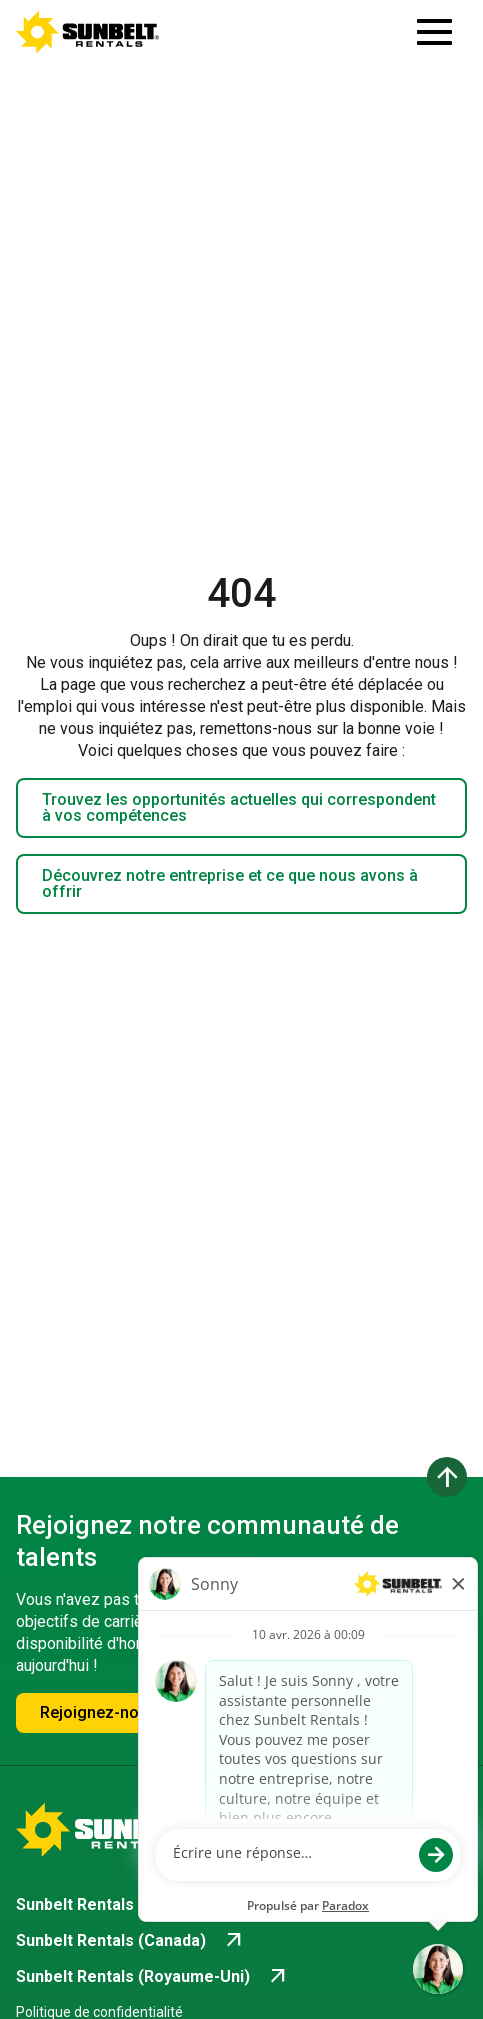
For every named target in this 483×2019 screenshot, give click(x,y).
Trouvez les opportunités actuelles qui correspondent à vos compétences (239, 807)
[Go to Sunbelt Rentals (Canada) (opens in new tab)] (131, 1941)
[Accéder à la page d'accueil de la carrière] (88, 32)
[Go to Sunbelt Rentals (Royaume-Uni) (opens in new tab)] (153, 1977)
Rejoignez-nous (98, 1712)
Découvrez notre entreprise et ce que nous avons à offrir (230, 883)
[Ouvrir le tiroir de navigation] (434, 32)
